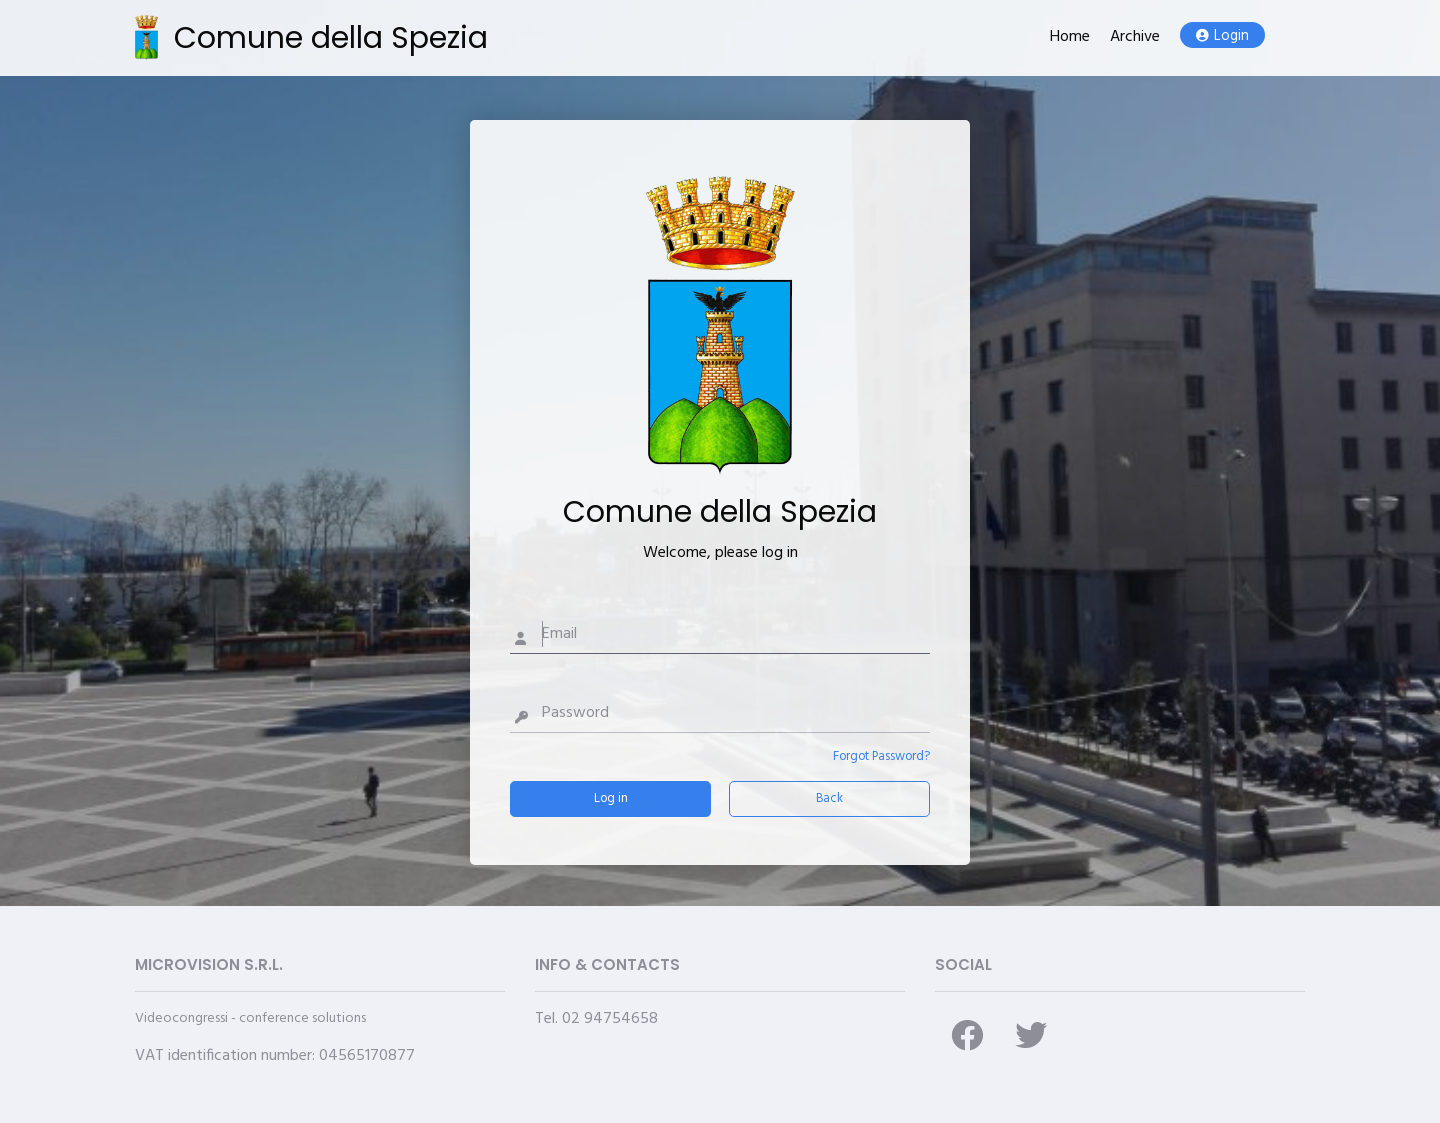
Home (1070, 37)
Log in (611, 798)
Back (829, 798)
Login (1222, 36)
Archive (1135, 37)
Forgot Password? (881, 756)
